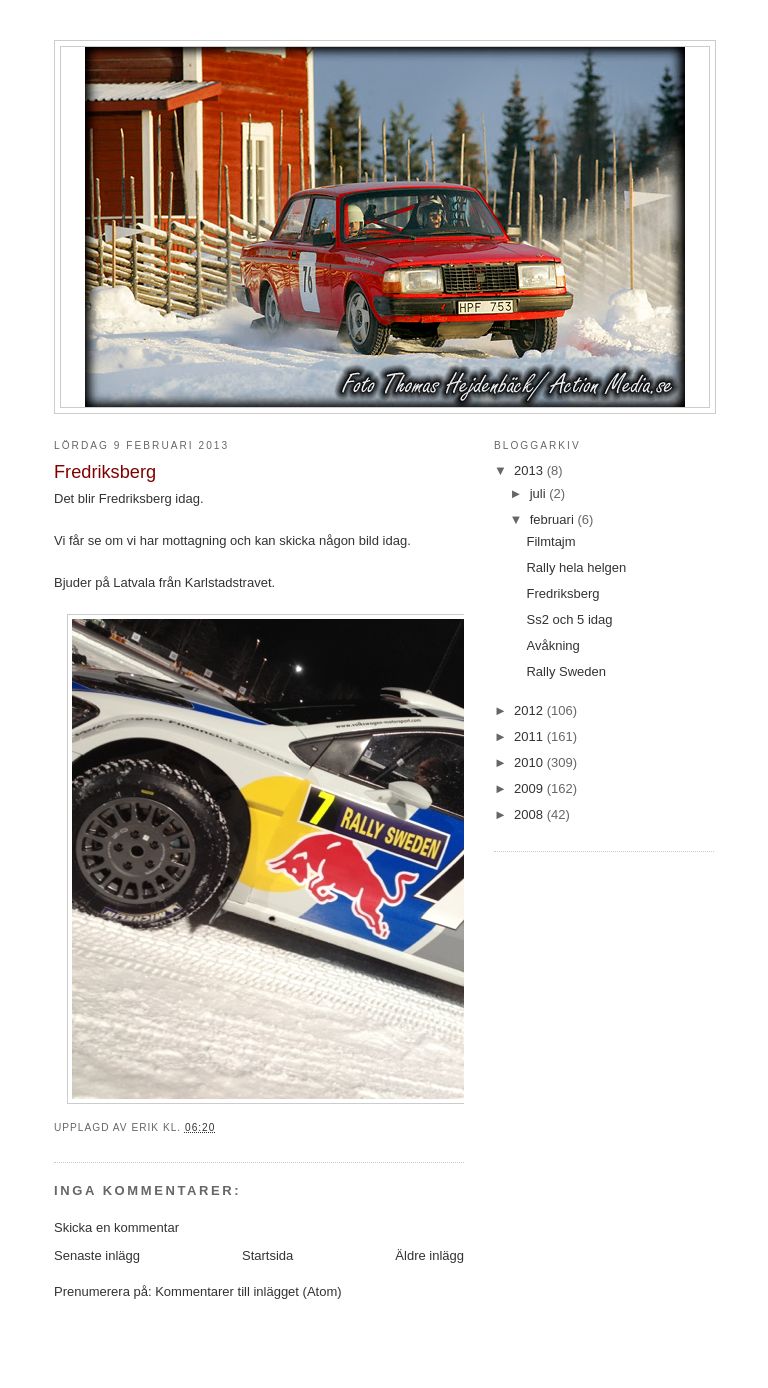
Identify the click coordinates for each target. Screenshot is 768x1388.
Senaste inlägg (97, 1255)
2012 (530, 710)
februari (554, 519)
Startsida (267, 1255)
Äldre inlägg (429, 1255)
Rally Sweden (566, 671)
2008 (530, 814)
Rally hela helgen (576, 567)
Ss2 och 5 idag (569, 619)
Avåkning (552, 645)
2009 (530, 788)
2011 (530, 736)
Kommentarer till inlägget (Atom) (248, 1291)
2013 (530, 470)
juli (540, 493)
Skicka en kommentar (116, 1227)
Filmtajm (550, 541)
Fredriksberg (562, 593)
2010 (530, 762)
